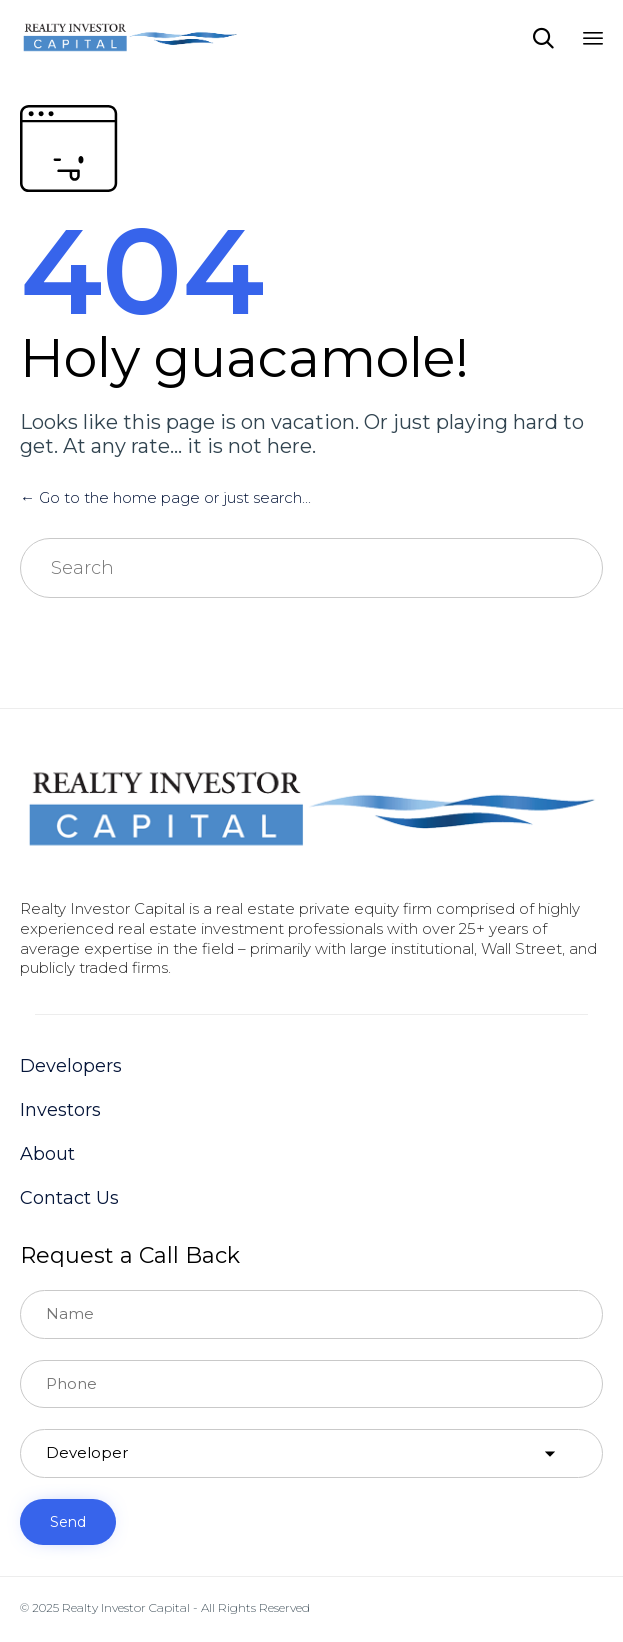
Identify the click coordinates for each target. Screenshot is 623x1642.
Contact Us (69, 1198)
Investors (60, 1110)
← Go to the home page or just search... (165, 497)
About (47, 1154)
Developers (71, 1066)
